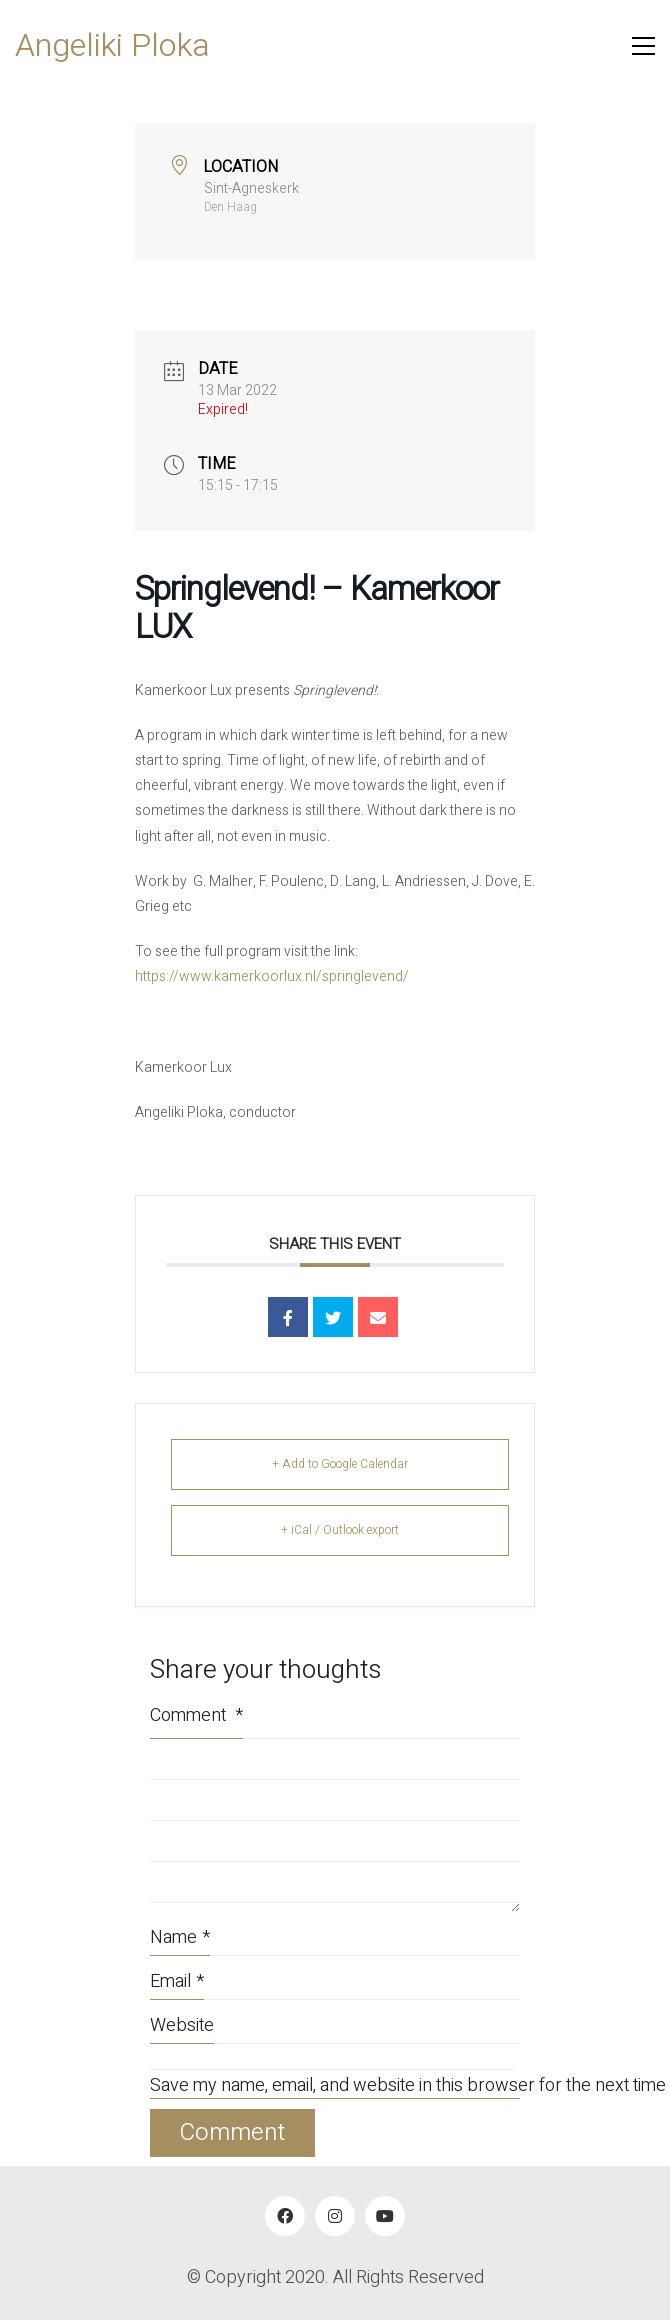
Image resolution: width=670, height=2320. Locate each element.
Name (180, 1937)
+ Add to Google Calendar (340, 1464)
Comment (196, 1715)
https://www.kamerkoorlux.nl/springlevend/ (272, 976)
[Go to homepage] (112, 46)
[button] (643, 46)
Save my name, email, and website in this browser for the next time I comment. (335, 2086)
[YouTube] (385, 2216)
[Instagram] (335, 2216)
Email (177, 1981)
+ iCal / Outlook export (340, 1530)
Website (182, 2025)
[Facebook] (285, 2216)
